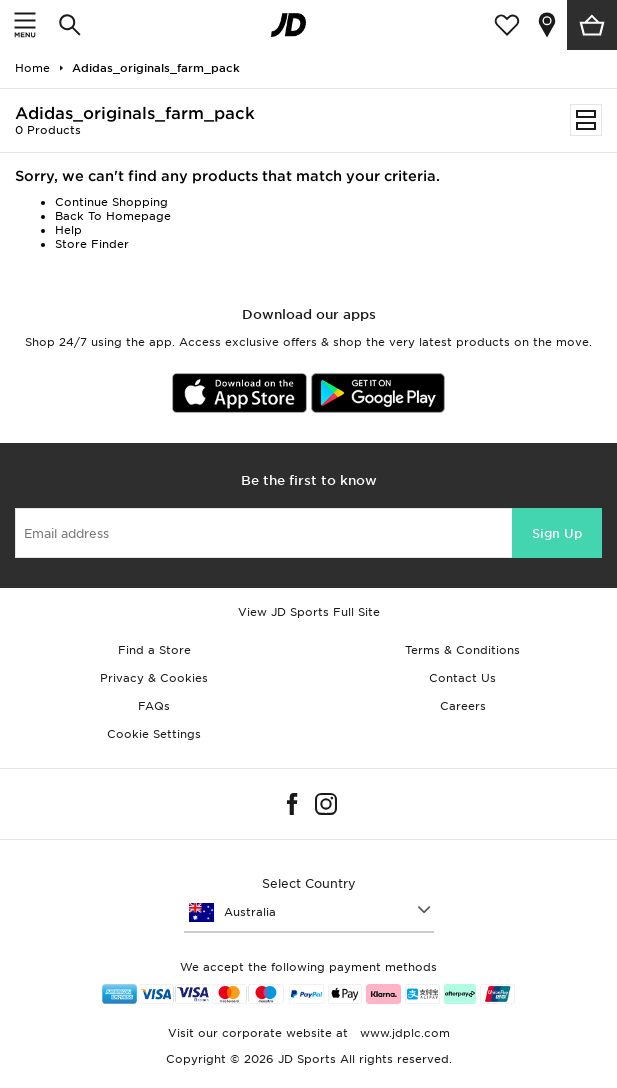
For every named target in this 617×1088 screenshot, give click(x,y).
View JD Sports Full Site (309, 612)
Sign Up (557, 533)
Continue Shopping (111, 202)
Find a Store (154, 650)
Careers (463, 706)
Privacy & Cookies (154, 678)
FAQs (154, 706)
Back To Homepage (113, 216)
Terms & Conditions (462, 650)
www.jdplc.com (403, 1033)
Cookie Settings (154, 734)
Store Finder (92, 244)
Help (68, 230)
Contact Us (462, 678)
